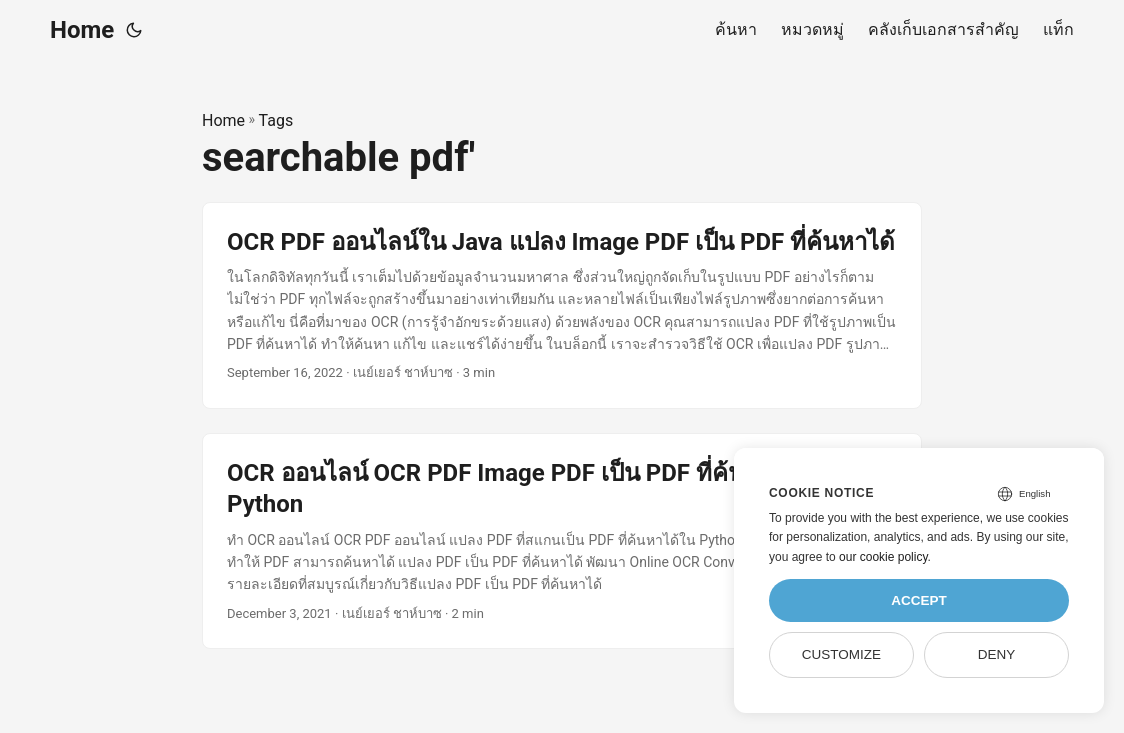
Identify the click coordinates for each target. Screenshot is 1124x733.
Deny (997, 654)
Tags (276, 120)
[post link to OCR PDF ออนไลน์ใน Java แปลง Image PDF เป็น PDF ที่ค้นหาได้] (562, 306)
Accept (919, 600)
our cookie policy (883, 557)
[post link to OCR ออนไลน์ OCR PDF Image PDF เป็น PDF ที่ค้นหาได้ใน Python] (562, 541)
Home (82, 30)
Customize (841, 654)
